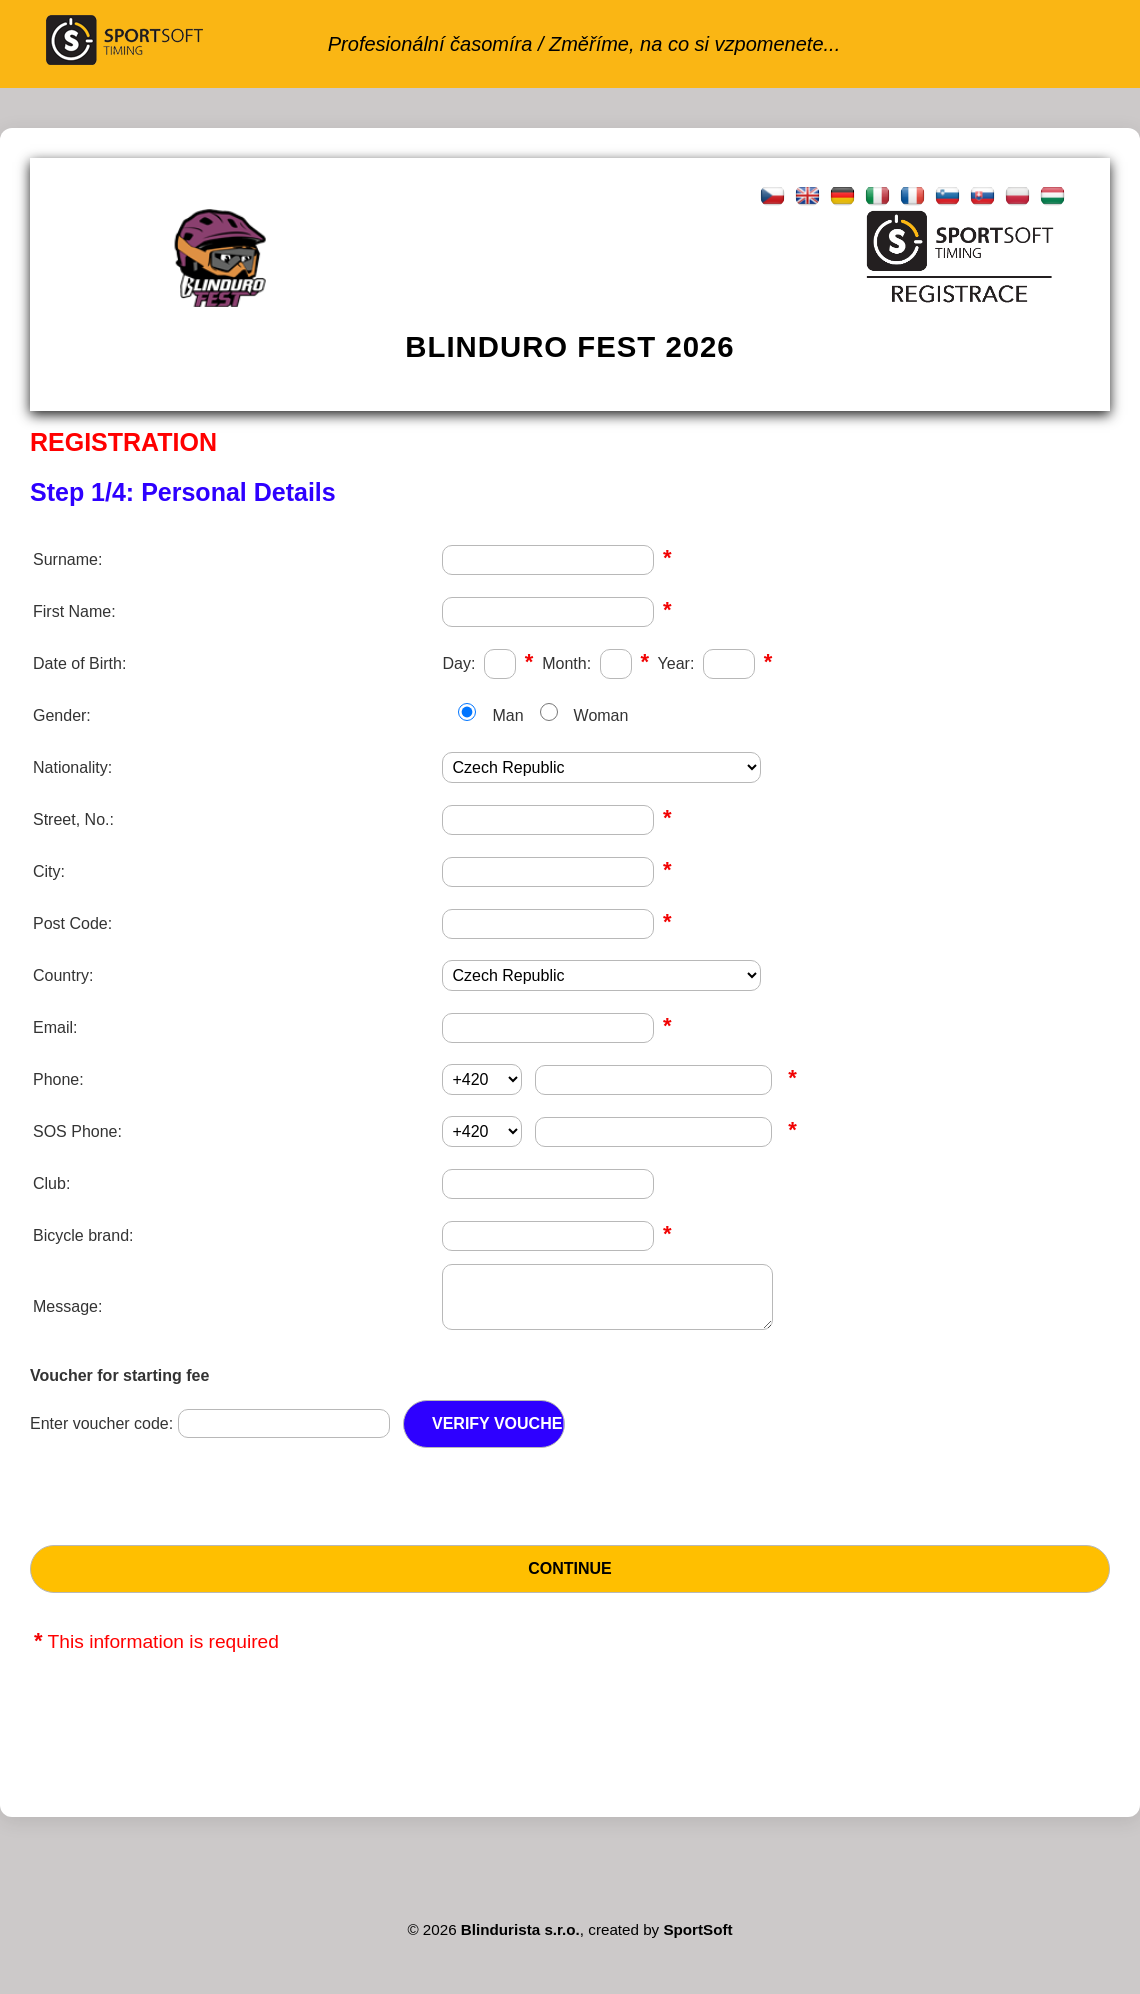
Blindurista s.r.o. (520, 1941)
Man (507, 715)
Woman (601, 715)
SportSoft (697, 1941)
